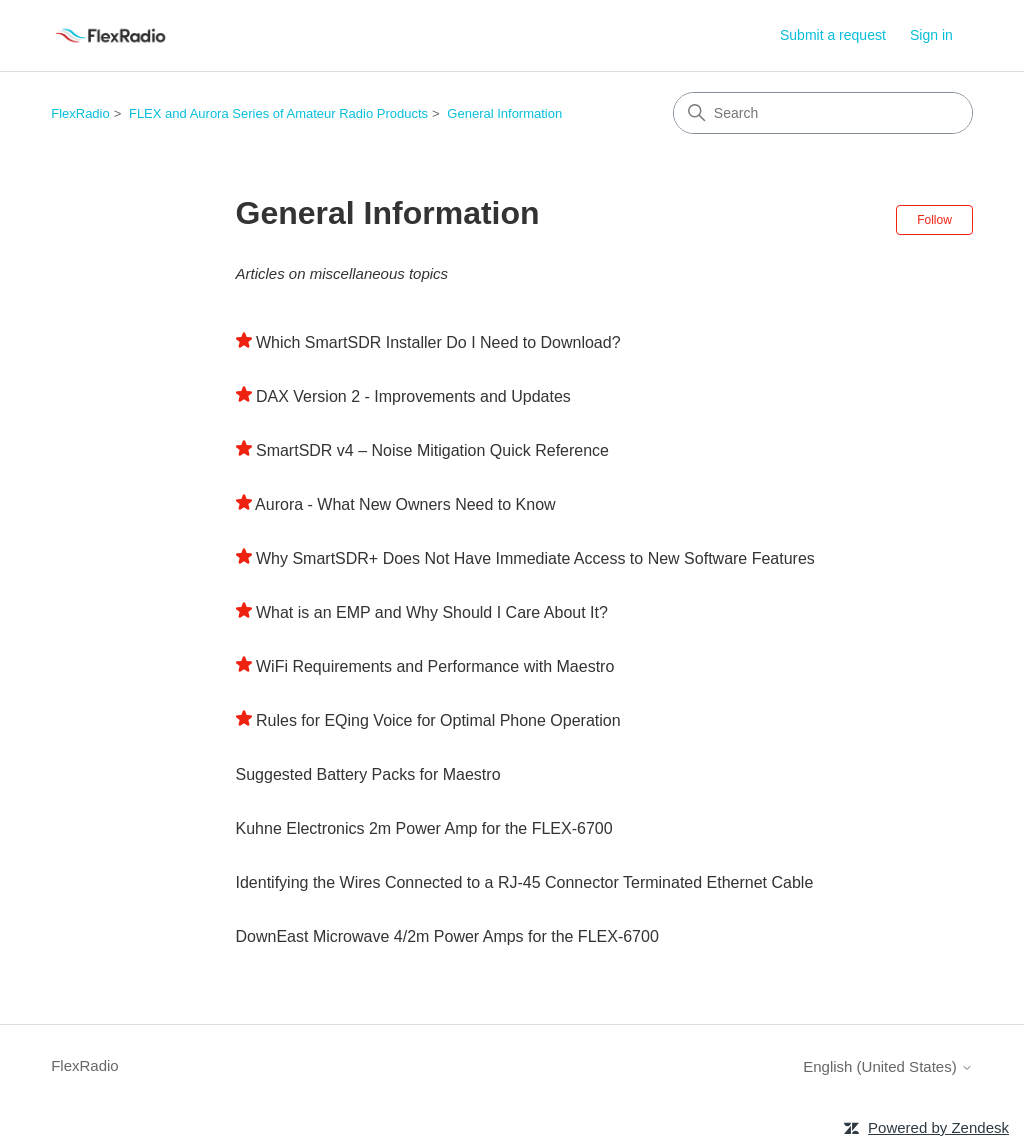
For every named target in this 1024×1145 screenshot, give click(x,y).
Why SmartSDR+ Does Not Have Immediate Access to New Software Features (535, 558)
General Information (504, 113)
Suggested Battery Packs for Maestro (368, 774)
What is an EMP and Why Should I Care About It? (432, 612)
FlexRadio (80, 113)
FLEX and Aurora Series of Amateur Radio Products (278, 113)
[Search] (823, 113)
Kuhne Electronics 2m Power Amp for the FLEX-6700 (424, 828)
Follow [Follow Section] (934, 220)
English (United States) (888, 1066)
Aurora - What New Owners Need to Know (405, 504)
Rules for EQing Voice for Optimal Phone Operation (438, 720)
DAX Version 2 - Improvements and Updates (413, 396)
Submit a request (833, 35)
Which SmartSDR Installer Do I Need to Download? (438, 342)
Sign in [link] (931, 35)
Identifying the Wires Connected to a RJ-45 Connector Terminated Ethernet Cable (525, 882)
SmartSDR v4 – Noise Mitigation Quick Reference (432, 450)
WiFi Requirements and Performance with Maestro (435, 666)
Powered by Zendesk (938, 1127)
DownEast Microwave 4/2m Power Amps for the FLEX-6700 (447, 936)
